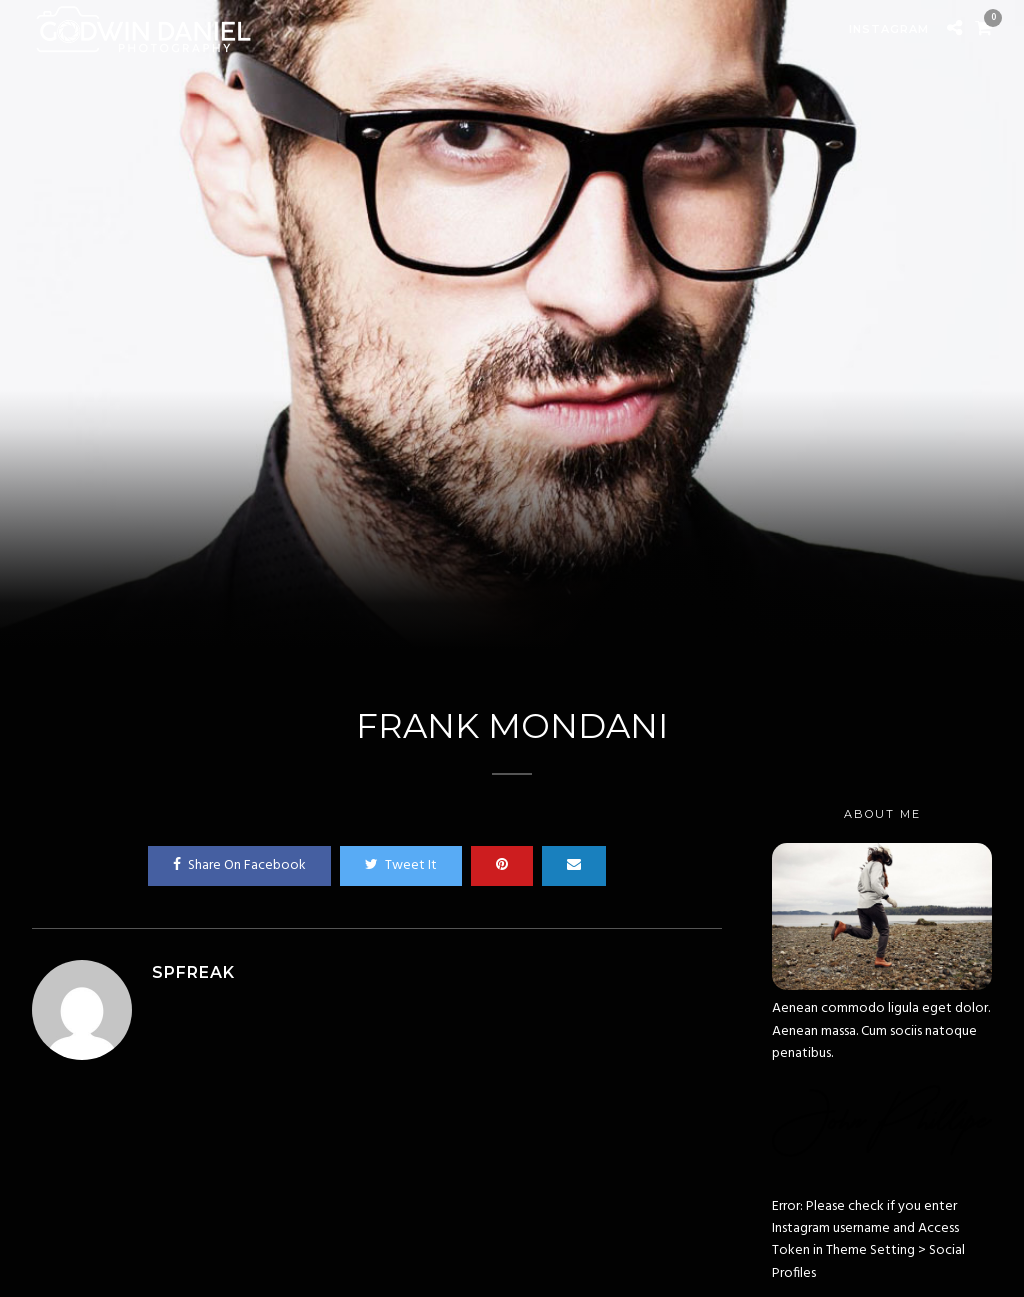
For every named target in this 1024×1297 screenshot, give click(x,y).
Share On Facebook (239, 865)
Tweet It (401, 865)
